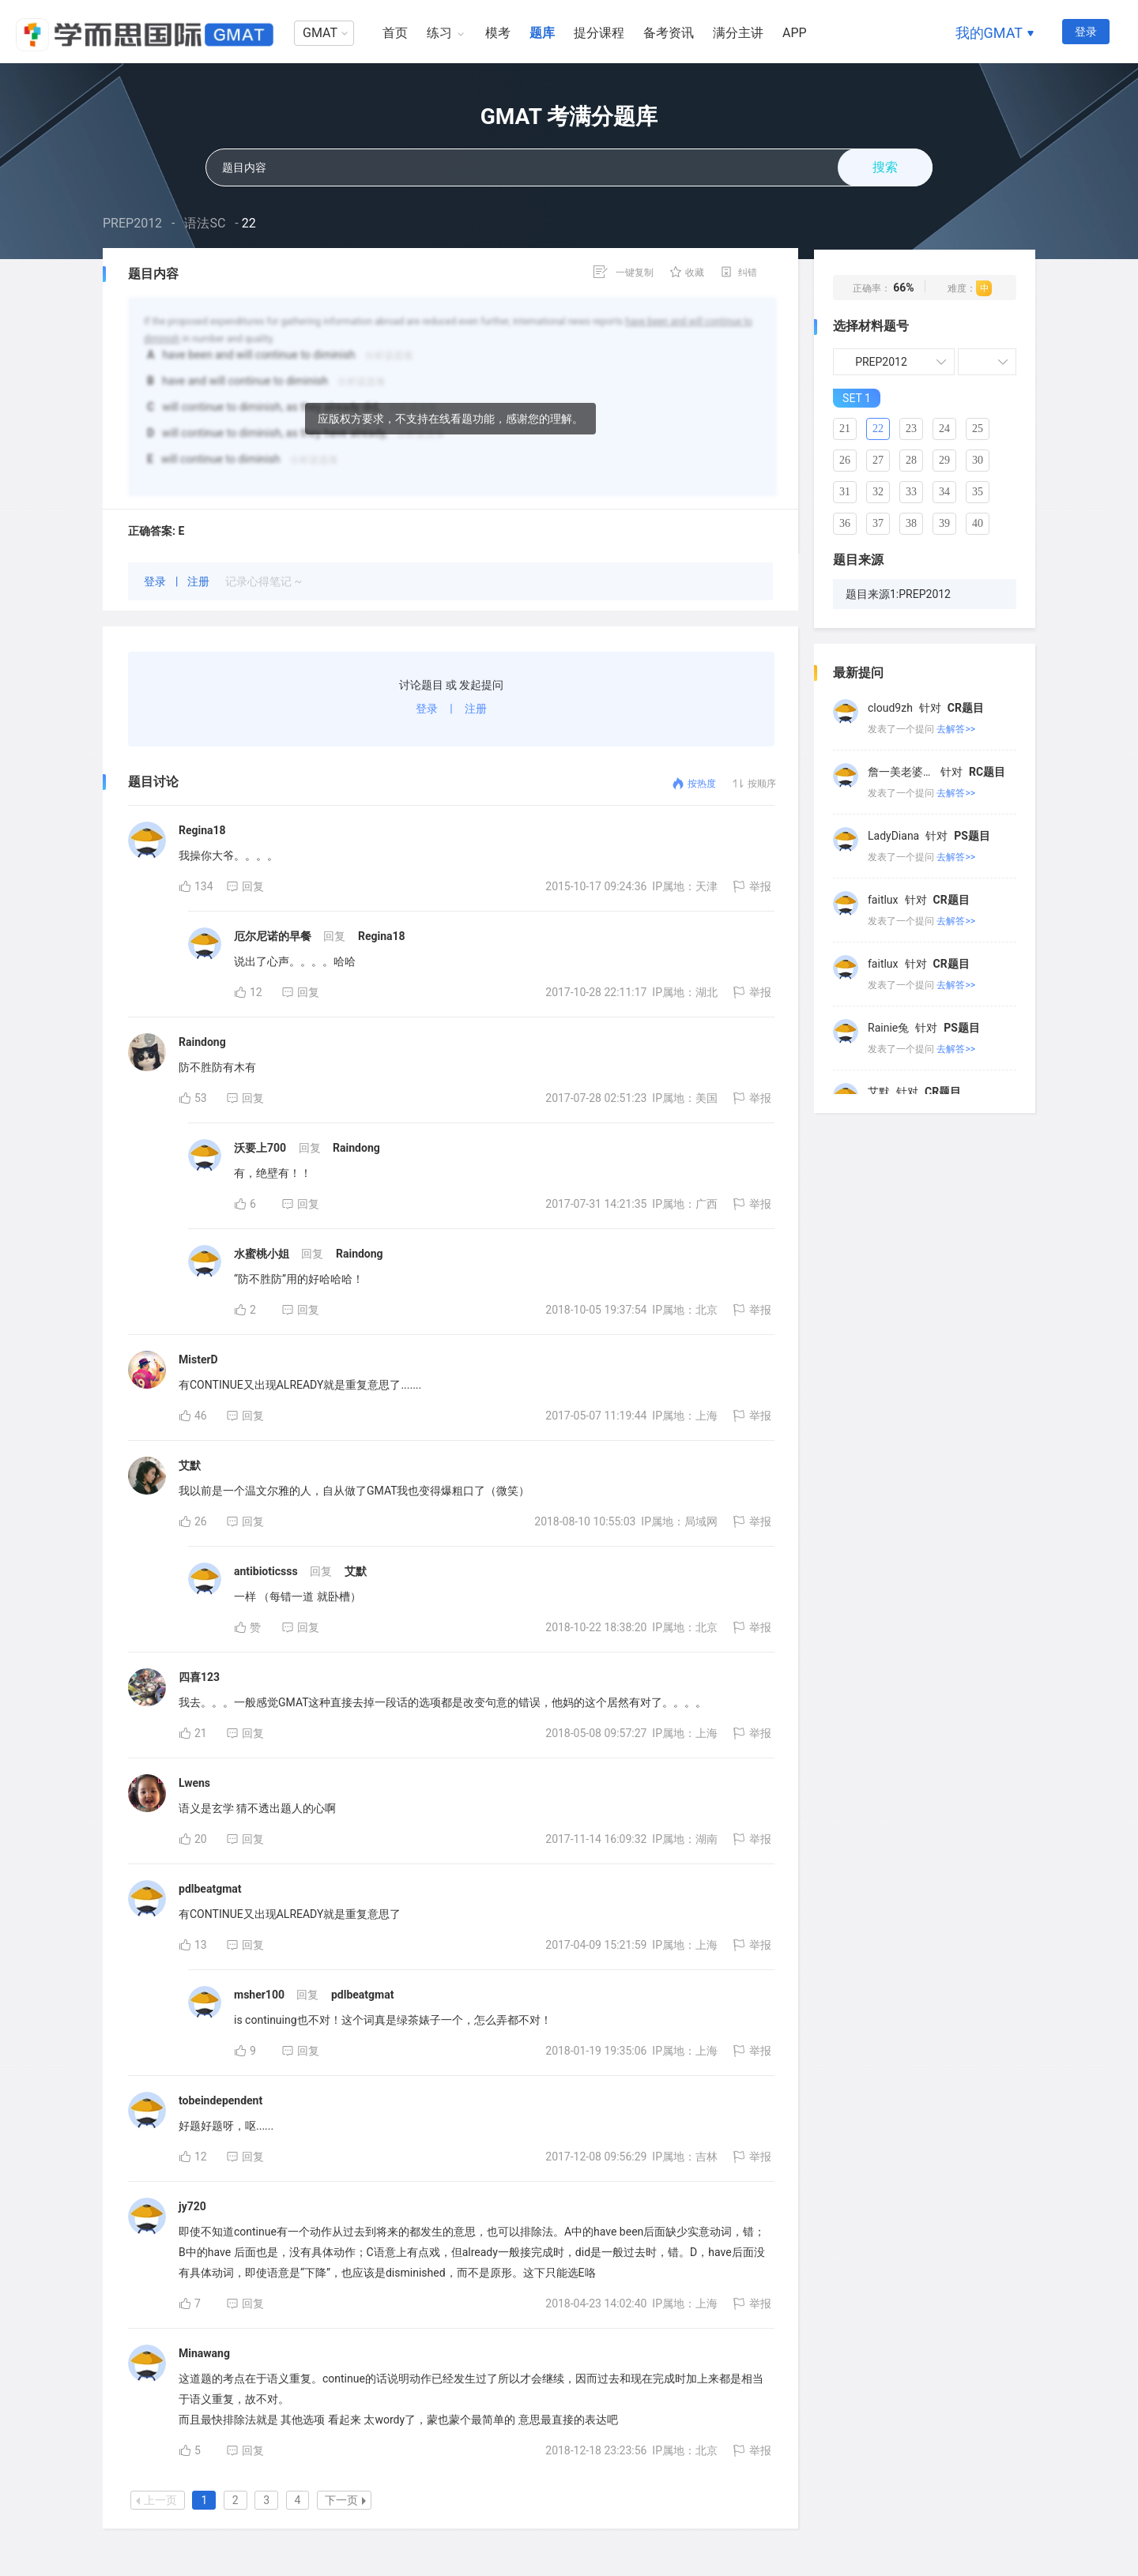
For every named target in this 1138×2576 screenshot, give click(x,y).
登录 (1086, 31)
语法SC (204, 223)
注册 (199, 581)
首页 (395, 32)
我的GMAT (989, 32)
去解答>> (955, 729)
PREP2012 (132, 223)
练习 (439, 32)
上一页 (156, 2500)
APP (794, 32)
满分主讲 (738, 32)
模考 (498, 32)
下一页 (345, 2500)
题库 (542, 32)
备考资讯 (668, 32)
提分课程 (599, 32)
